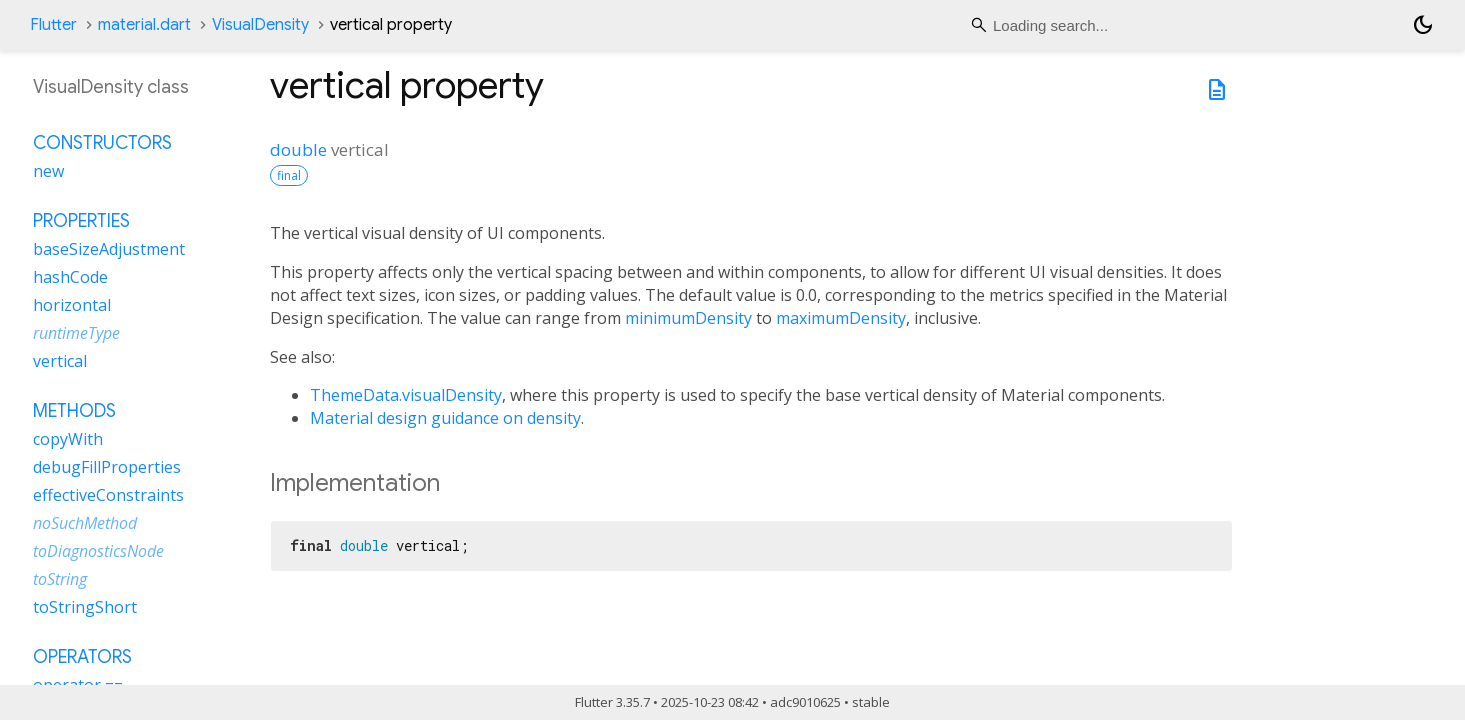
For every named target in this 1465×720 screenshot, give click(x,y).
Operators (82, 657)
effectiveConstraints (108, 495)
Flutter (53, 25)
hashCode (70, 277)
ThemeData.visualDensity (406, 395)
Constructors (102, 143)
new (48, 171)
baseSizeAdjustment (109, 249)
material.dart (144, 25)
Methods (74, 411)
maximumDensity (841, 318)
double (298, 149)
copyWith (68, 439)
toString (60, 579)
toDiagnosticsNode (98, 551)
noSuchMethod (85, 523)
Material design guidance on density (445, 418)
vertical (60, 361)
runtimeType (76, 333)
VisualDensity (260, 25)
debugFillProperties (107, 467)
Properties (81, 221)
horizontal (72, 305)
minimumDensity (688, 318)
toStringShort (85, 607)
